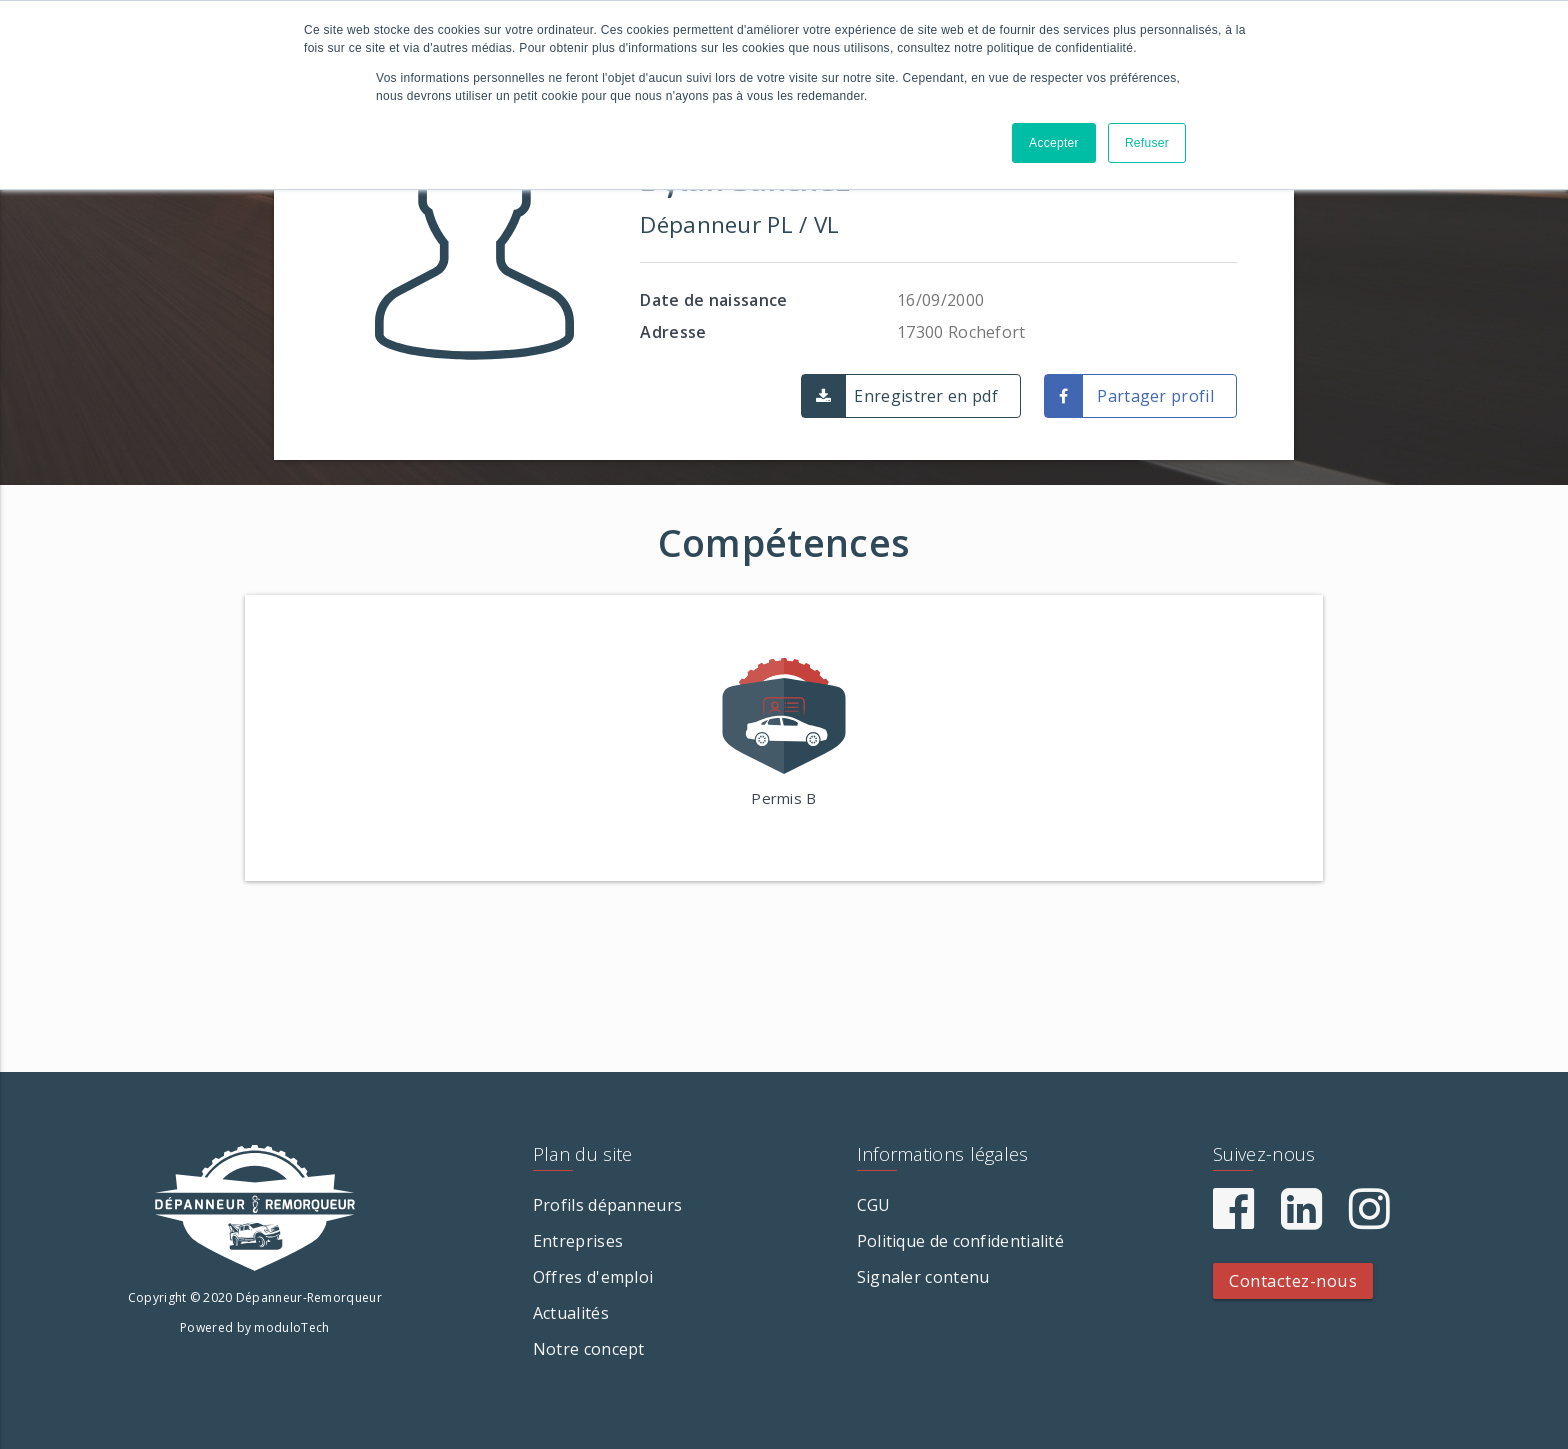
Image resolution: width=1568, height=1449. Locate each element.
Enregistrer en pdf (925, 396)
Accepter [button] (1054, 143)
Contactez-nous (1293, 1280)
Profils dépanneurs (607, 1205)
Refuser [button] (1147, 143)
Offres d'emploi (593, 1277)
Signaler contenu (923, 1277)
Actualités (571, 1313)
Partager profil (1155, 396)
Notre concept (589, 1349)
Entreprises (578, 1241)
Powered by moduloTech (254, 1327)
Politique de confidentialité (960, 1241)
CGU (874, 1205)
